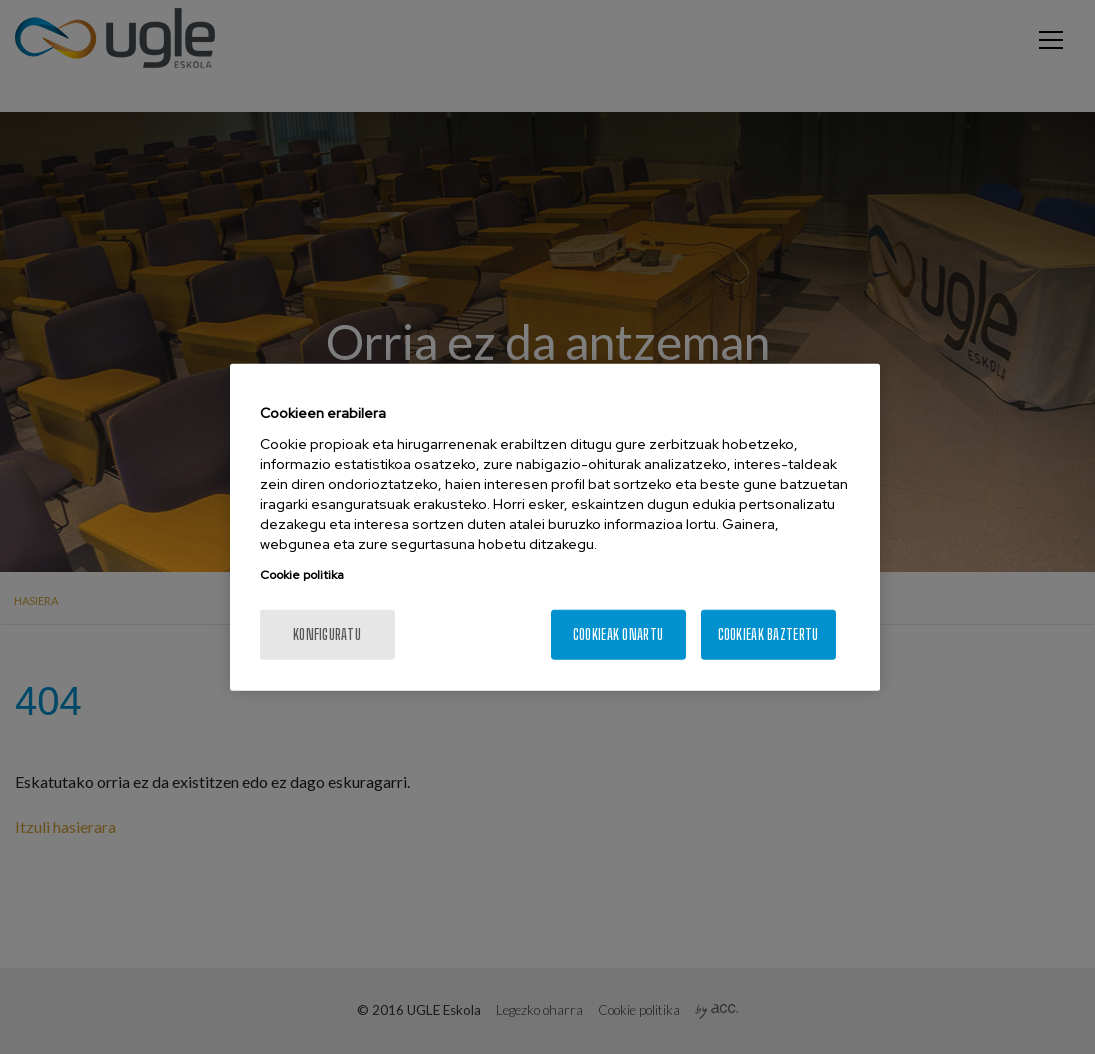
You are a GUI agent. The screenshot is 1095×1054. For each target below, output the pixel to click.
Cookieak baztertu (768, 633)
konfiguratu (327, 633)
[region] (555, 527)
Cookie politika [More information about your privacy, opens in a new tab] (302, 574)
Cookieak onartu (618, 633)
